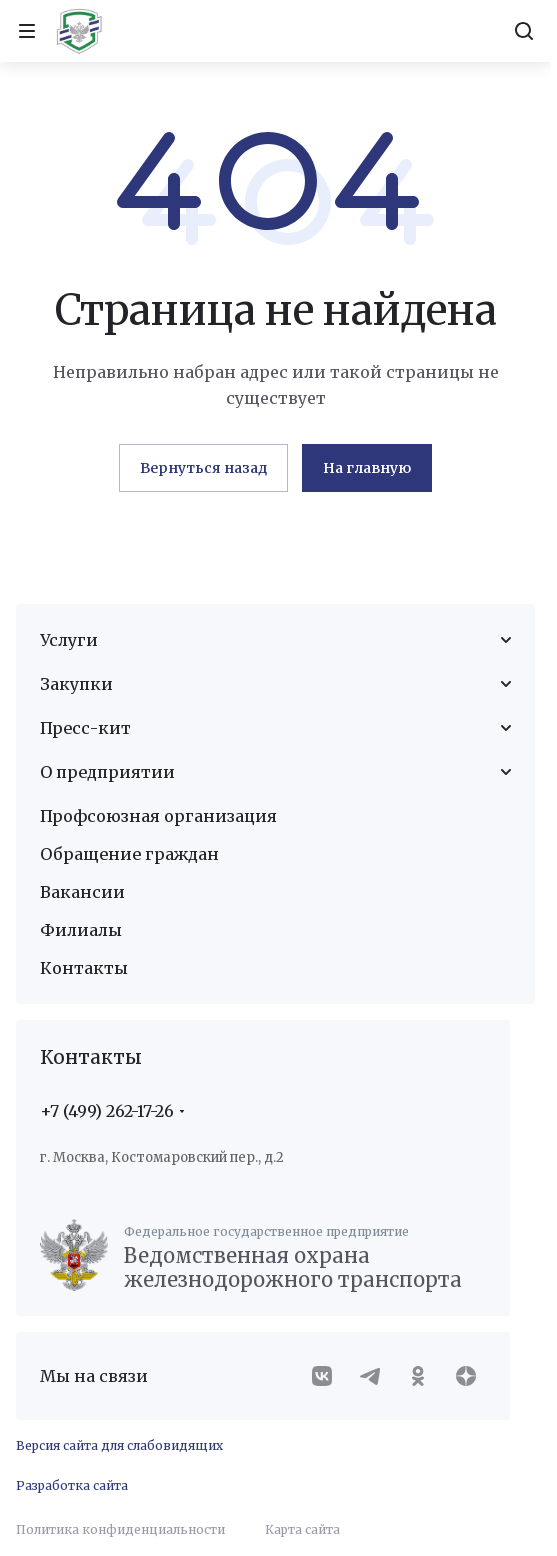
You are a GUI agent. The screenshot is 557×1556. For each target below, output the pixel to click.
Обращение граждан (129, 854)
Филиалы (81, 930)
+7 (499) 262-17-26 (107, 1111)
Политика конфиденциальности (120, 1529)
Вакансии (82, 892)
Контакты (84, 968)
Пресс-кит (85, 728)
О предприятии (107, 772)
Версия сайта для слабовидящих (119, 1445)
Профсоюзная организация (158, 816)
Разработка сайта (72, 1485)
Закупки (76, 684)
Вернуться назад (203, 468)
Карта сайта (302, 1529)
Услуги (69, 640)
